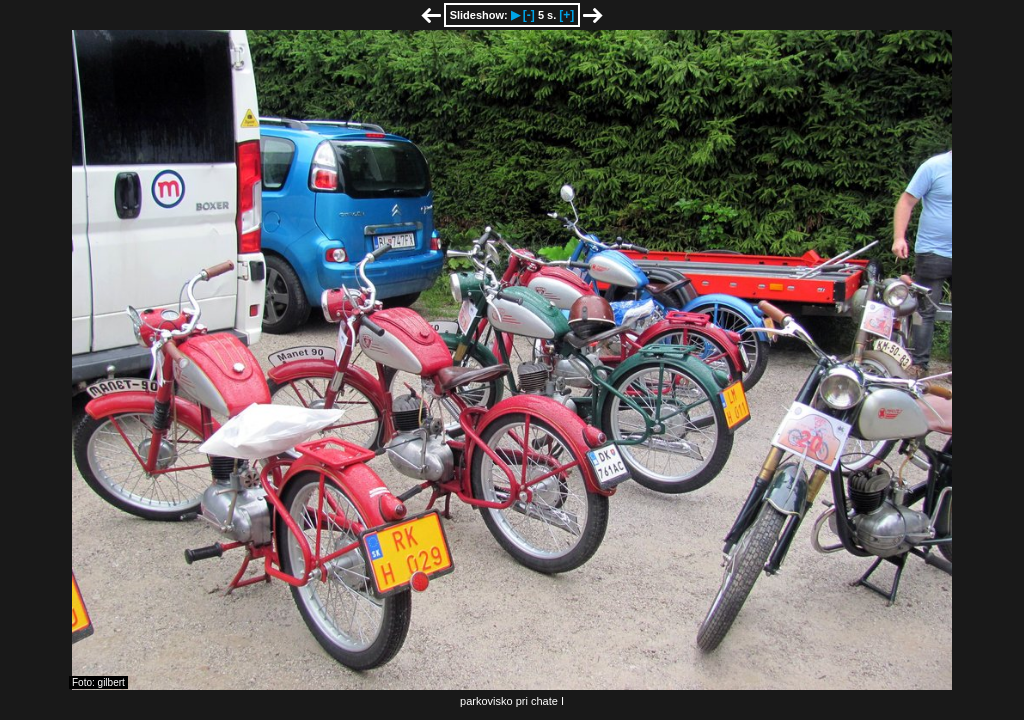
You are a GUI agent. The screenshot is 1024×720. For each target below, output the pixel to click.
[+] (566, 15)
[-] (529, 15)
